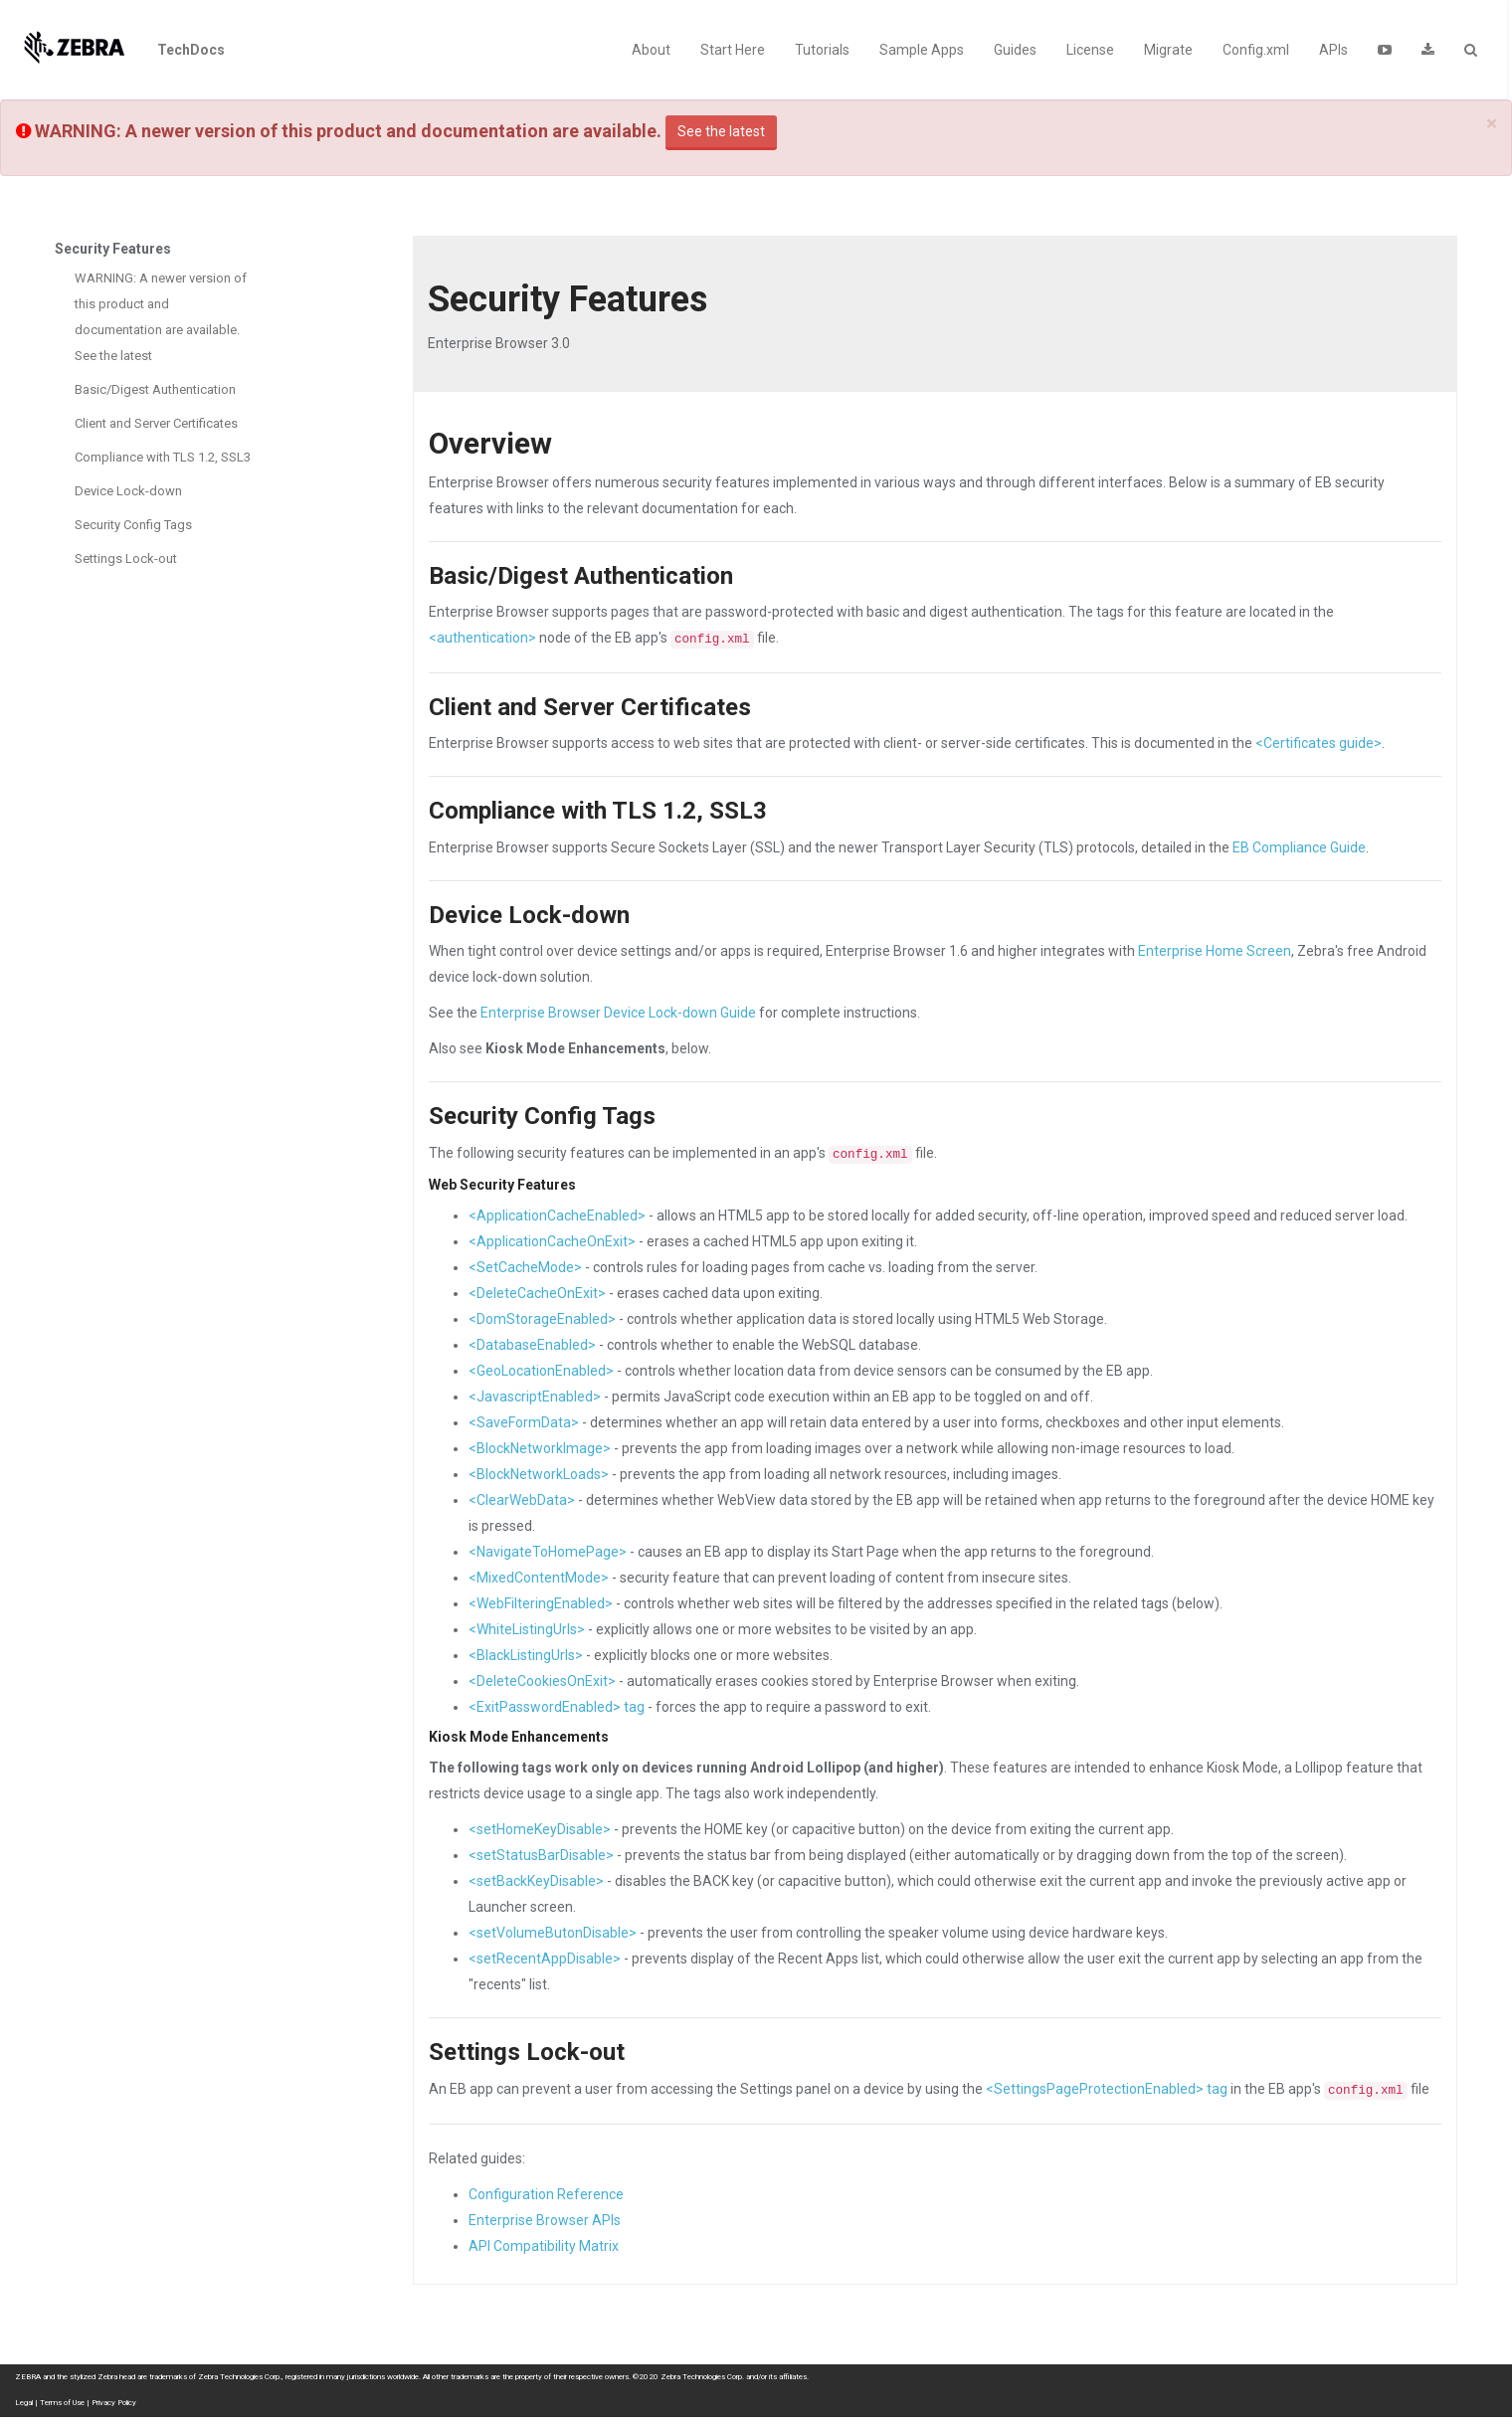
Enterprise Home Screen (1214, 951)
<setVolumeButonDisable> (553, 1933)
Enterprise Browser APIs (545, 2220)
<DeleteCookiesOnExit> (542, 1681)
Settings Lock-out (126, 558)
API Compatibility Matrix (544, 2246)
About (651, 50)
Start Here (732, 50)
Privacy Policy (114, 2402)
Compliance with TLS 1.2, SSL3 (163, 457)
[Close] (1491, 123)
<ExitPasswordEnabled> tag (557, 1707)
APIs (1333, 50)
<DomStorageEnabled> (542, 1319)
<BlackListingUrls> (526, 1655)
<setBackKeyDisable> (536, 1881)
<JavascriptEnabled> (535, 1396)
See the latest (721, 131)
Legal (24, 2402)
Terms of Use (62, 2402)
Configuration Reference (546, 2194)
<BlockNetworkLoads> (539, 1474)
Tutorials (822, 50)
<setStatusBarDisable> (541, 1855)
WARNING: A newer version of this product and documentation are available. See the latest (161, 317)
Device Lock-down (128, 490)
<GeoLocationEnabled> (541, 1371)
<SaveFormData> (524, 1422)
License (1090, 50)
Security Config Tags (133, 524)
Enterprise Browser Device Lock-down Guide (618, 1013)
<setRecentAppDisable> (545, 1958)
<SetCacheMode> (525, 1267)
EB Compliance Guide (1299, 847)
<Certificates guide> (1318, 743)
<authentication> (482, 638)
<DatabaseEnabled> (532, 1345)
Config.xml (1256, 50)
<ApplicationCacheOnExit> (552, 1241)
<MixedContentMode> (539, 1578)
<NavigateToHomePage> (548, 1552)
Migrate (1168, 50)
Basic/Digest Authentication (155, 389)
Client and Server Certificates (156, 423)
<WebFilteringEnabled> (541, 1603)
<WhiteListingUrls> (527, 1629)
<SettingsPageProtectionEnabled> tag (1107, 2089)
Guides (1015, 50)
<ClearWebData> (522, 1500)
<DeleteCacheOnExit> (537, 1293)
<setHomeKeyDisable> (540, 1829)
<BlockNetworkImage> (540, 1448)
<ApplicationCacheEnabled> (557, 1215)
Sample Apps (921, 50)
